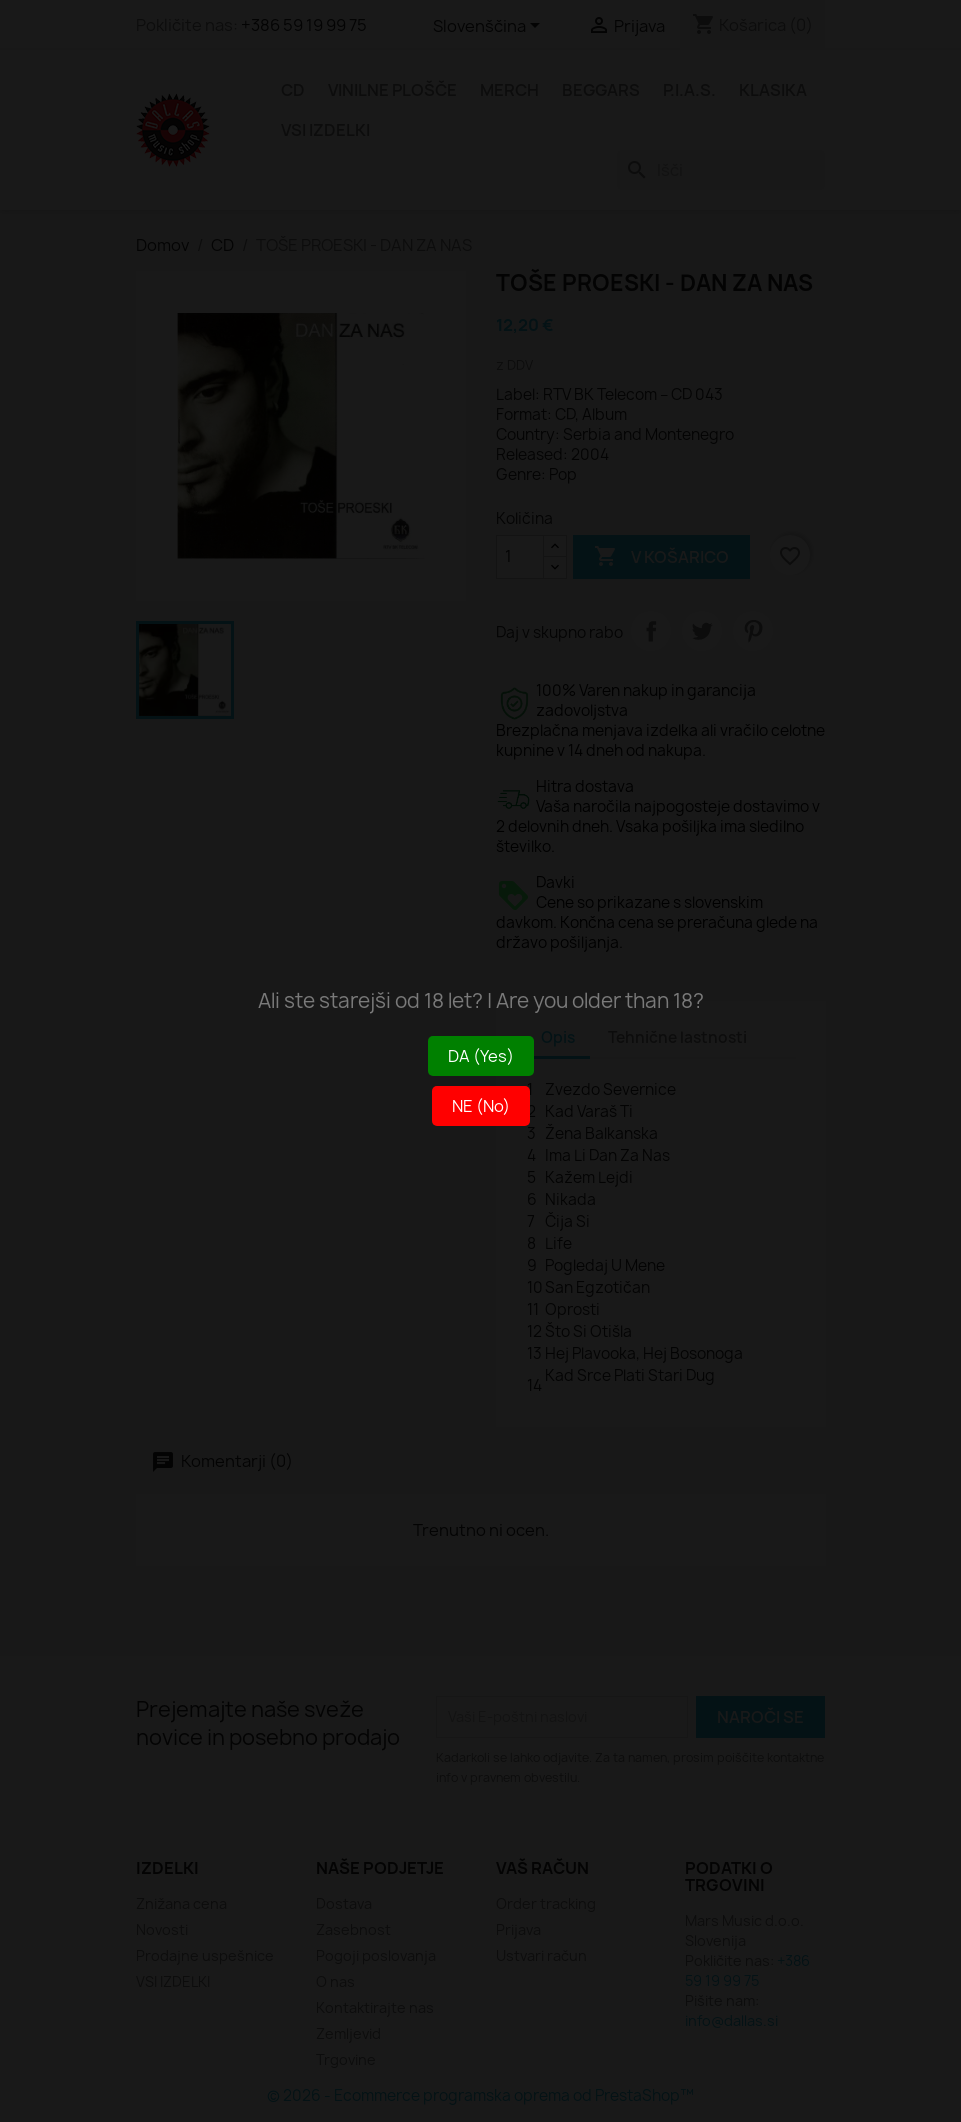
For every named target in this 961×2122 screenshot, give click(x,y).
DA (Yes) (481, 1056)
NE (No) (481, 1106)
